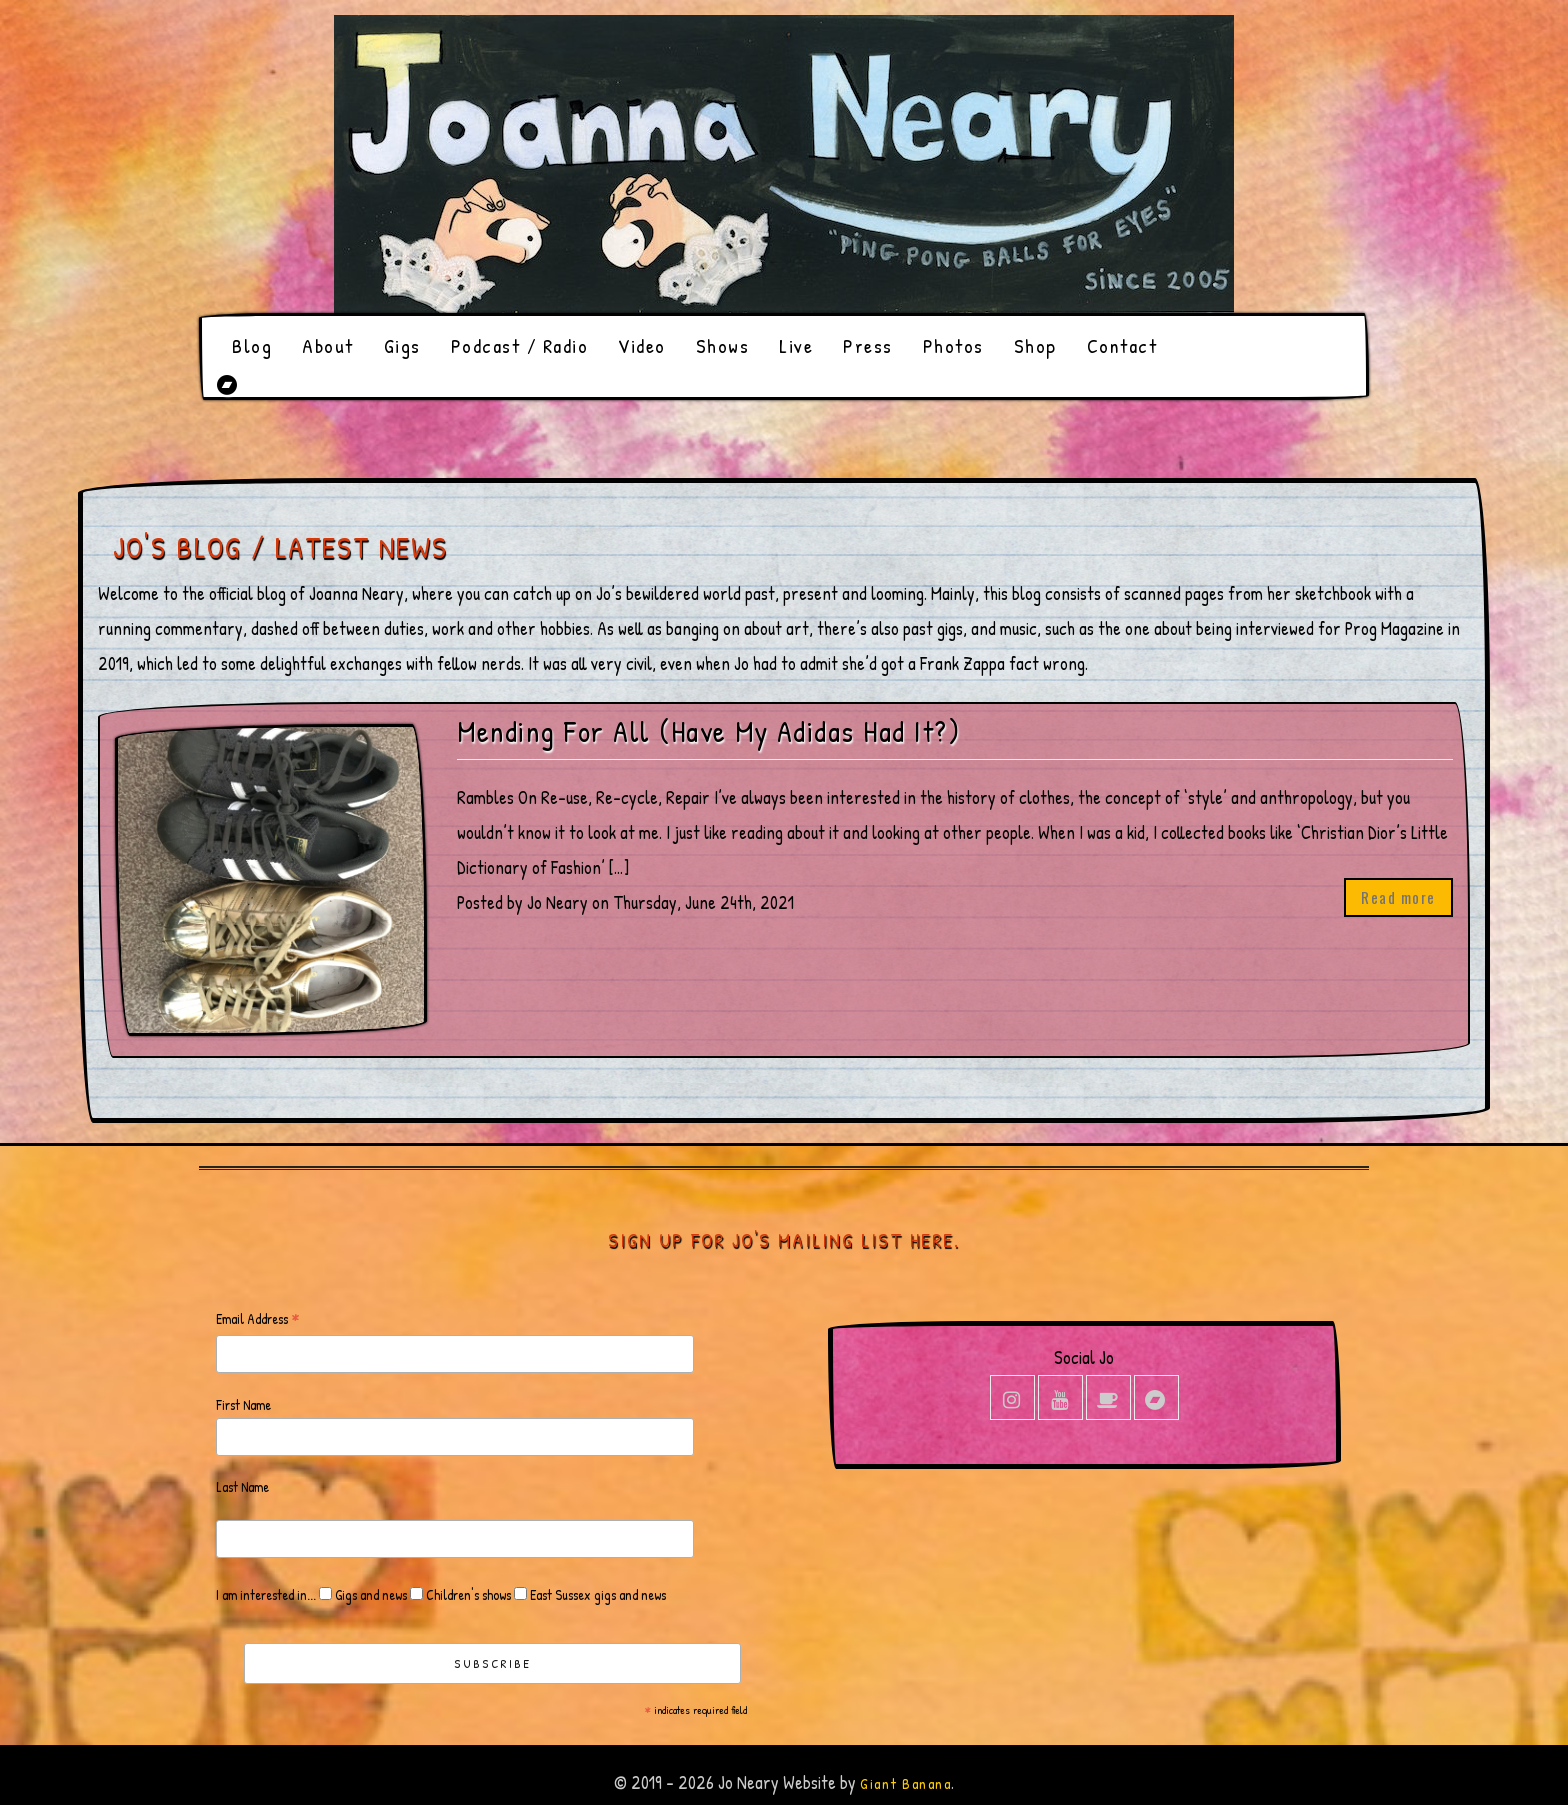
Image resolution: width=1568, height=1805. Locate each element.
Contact (1122, 345)
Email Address (258, 1319)
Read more (1398, 897)
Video (642, 345)
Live (796, 345)
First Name (243, 1404)
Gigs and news (369, 1594)
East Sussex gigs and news (596, 1594)
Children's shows (467, 1594)
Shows (723, 345)
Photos (953, 345)
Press (868, 345)
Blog (252, 345)
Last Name (242, 1486)
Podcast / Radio (520, 345)
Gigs (402, 345)
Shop (1035, 345)
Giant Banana (905, 1783)
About (328, 345)
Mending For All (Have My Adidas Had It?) (708, 731)
